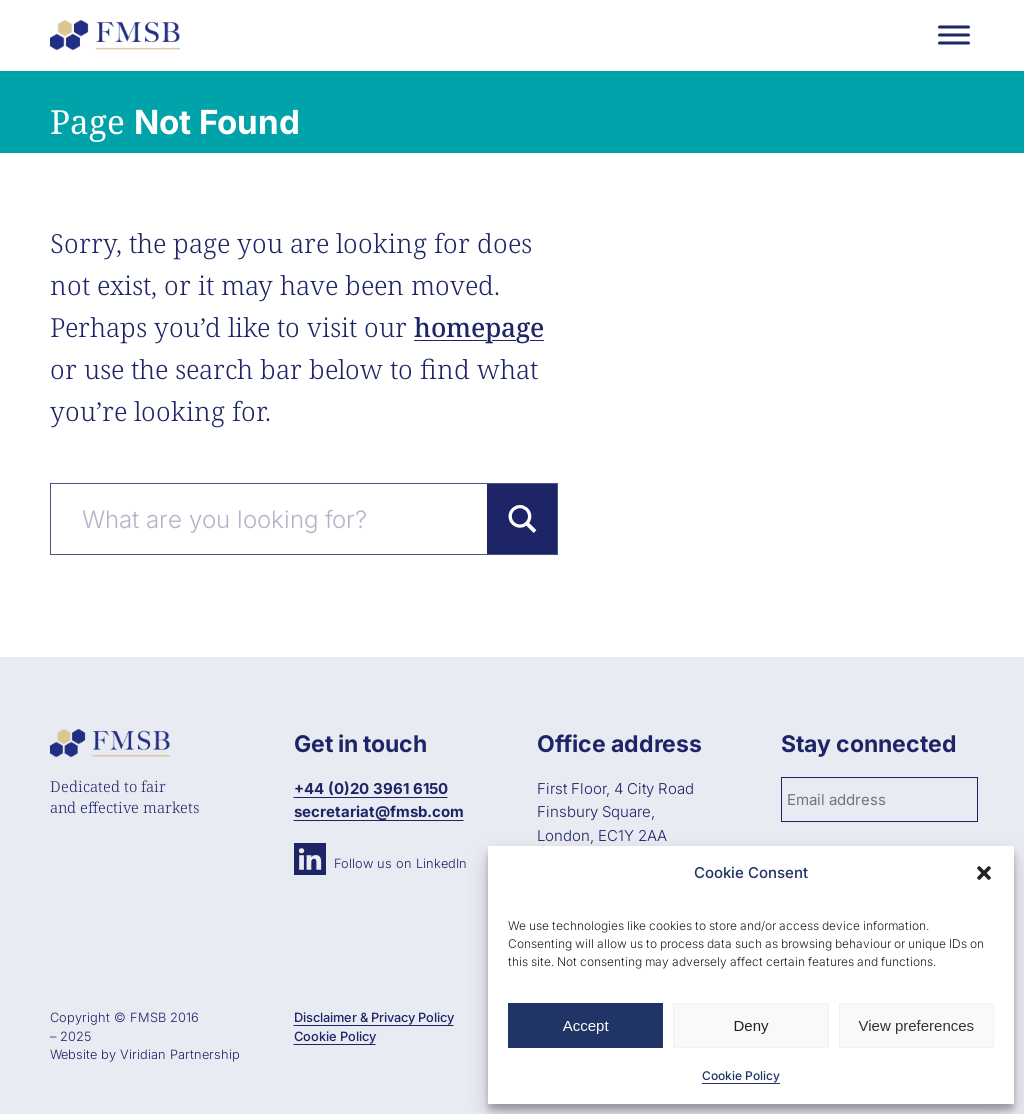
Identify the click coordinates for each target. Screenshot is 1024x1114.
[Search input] (280, 519)
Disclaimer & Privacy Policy (374, 1017)
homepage (479, 327)
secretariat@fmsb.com (379, 811)
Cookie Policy (741, 1075)
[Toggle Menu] (954, 34)
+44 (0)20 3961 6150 (371, 788)
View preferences (917, 1025)
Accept (586, 1025)
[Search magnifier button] (522, 519)
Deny (750, 1025)
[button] (984, 873)
